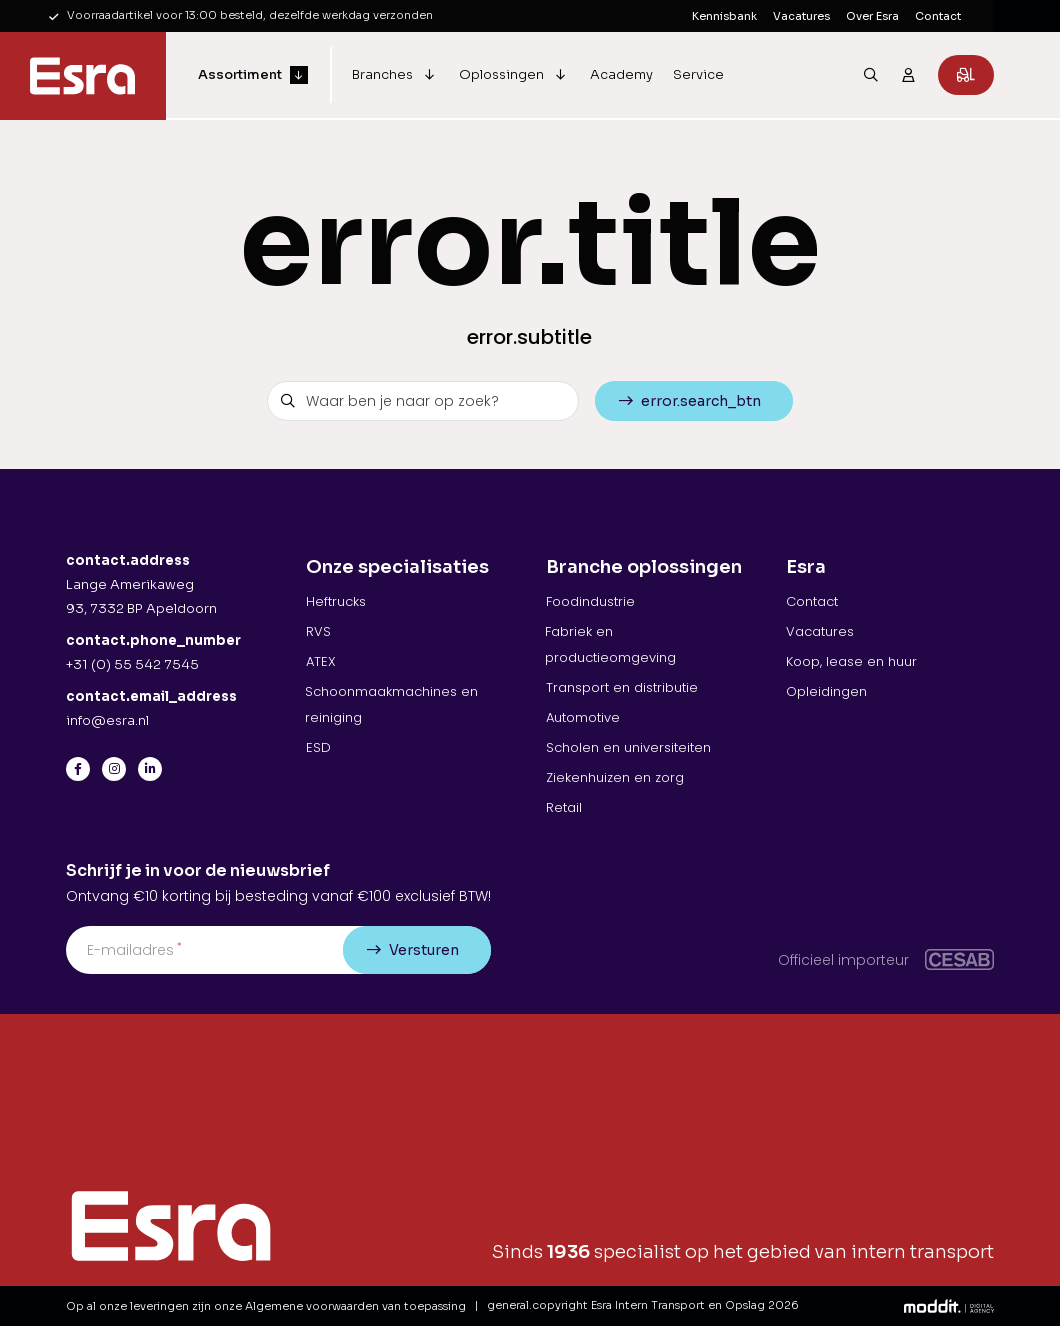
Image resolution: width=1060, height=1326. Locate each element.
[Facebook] (78, 769)
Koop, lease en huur (851, 661)
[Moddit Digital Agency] (949, 1305)
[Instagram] (114, 769)
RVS (318, 631)
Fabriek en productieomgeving (610, 644)
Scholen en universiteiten (628, 747)
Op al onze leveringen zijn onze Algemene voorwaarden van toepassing (266, 1306)
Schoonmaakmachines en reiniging (391, 704)
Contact (938, 16)
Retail (564, 807)
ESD (318, 747)
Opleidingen (826, 691)
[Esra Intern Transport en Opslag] (83, 76)
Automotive (583, 717)
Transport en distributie (622, 687)
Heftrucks (336, 601)
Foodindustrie (590, 601)
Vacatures (801, 16)
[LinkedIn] (150, 769)
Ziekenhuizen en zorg (615, 777)
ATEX (321, 661)
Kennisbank (724, 16)
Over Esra (872, 16)
